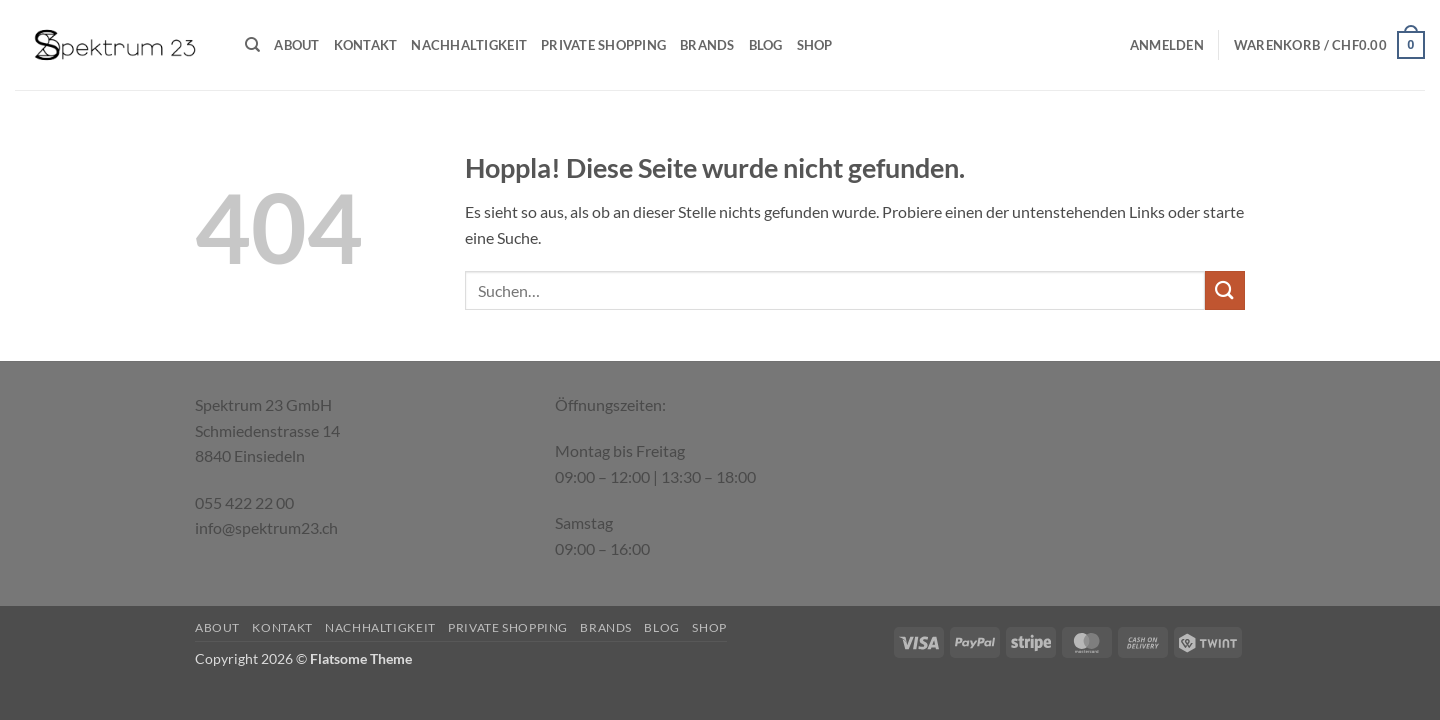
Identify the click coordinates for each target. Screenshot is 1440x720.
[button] (1167, 45)
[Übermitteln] (1225, 290)
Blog (766, 45)
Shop (815, 45)
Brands (707, 45)
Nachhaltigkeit (469, 45)
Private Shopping (603, 45)
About (296, 45)
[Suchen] (252, 45)
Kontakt (366, 45)
